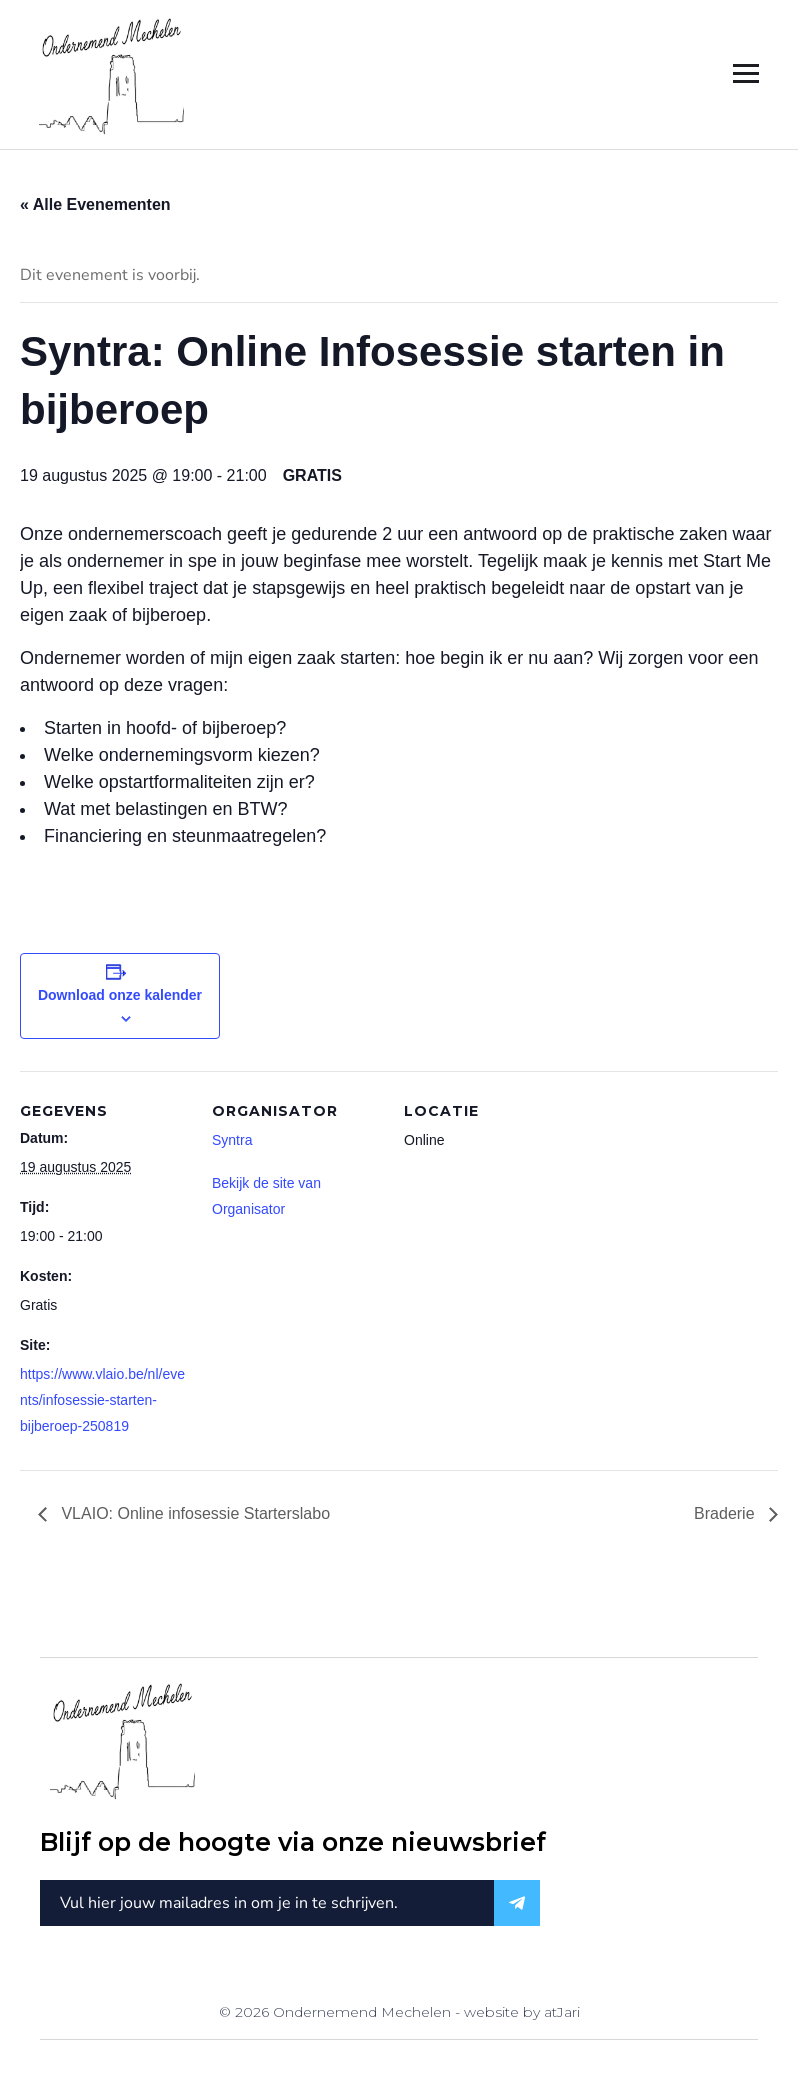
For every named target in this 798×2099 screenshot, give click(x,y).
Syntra (232, 1140)
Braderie (726, 1513)
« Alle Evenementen (95, 204)
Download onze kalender (120, 995)
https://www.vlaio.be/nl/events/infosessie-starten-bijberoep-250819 (102, 1400)
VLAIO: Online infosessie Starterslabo (193, 1513)
